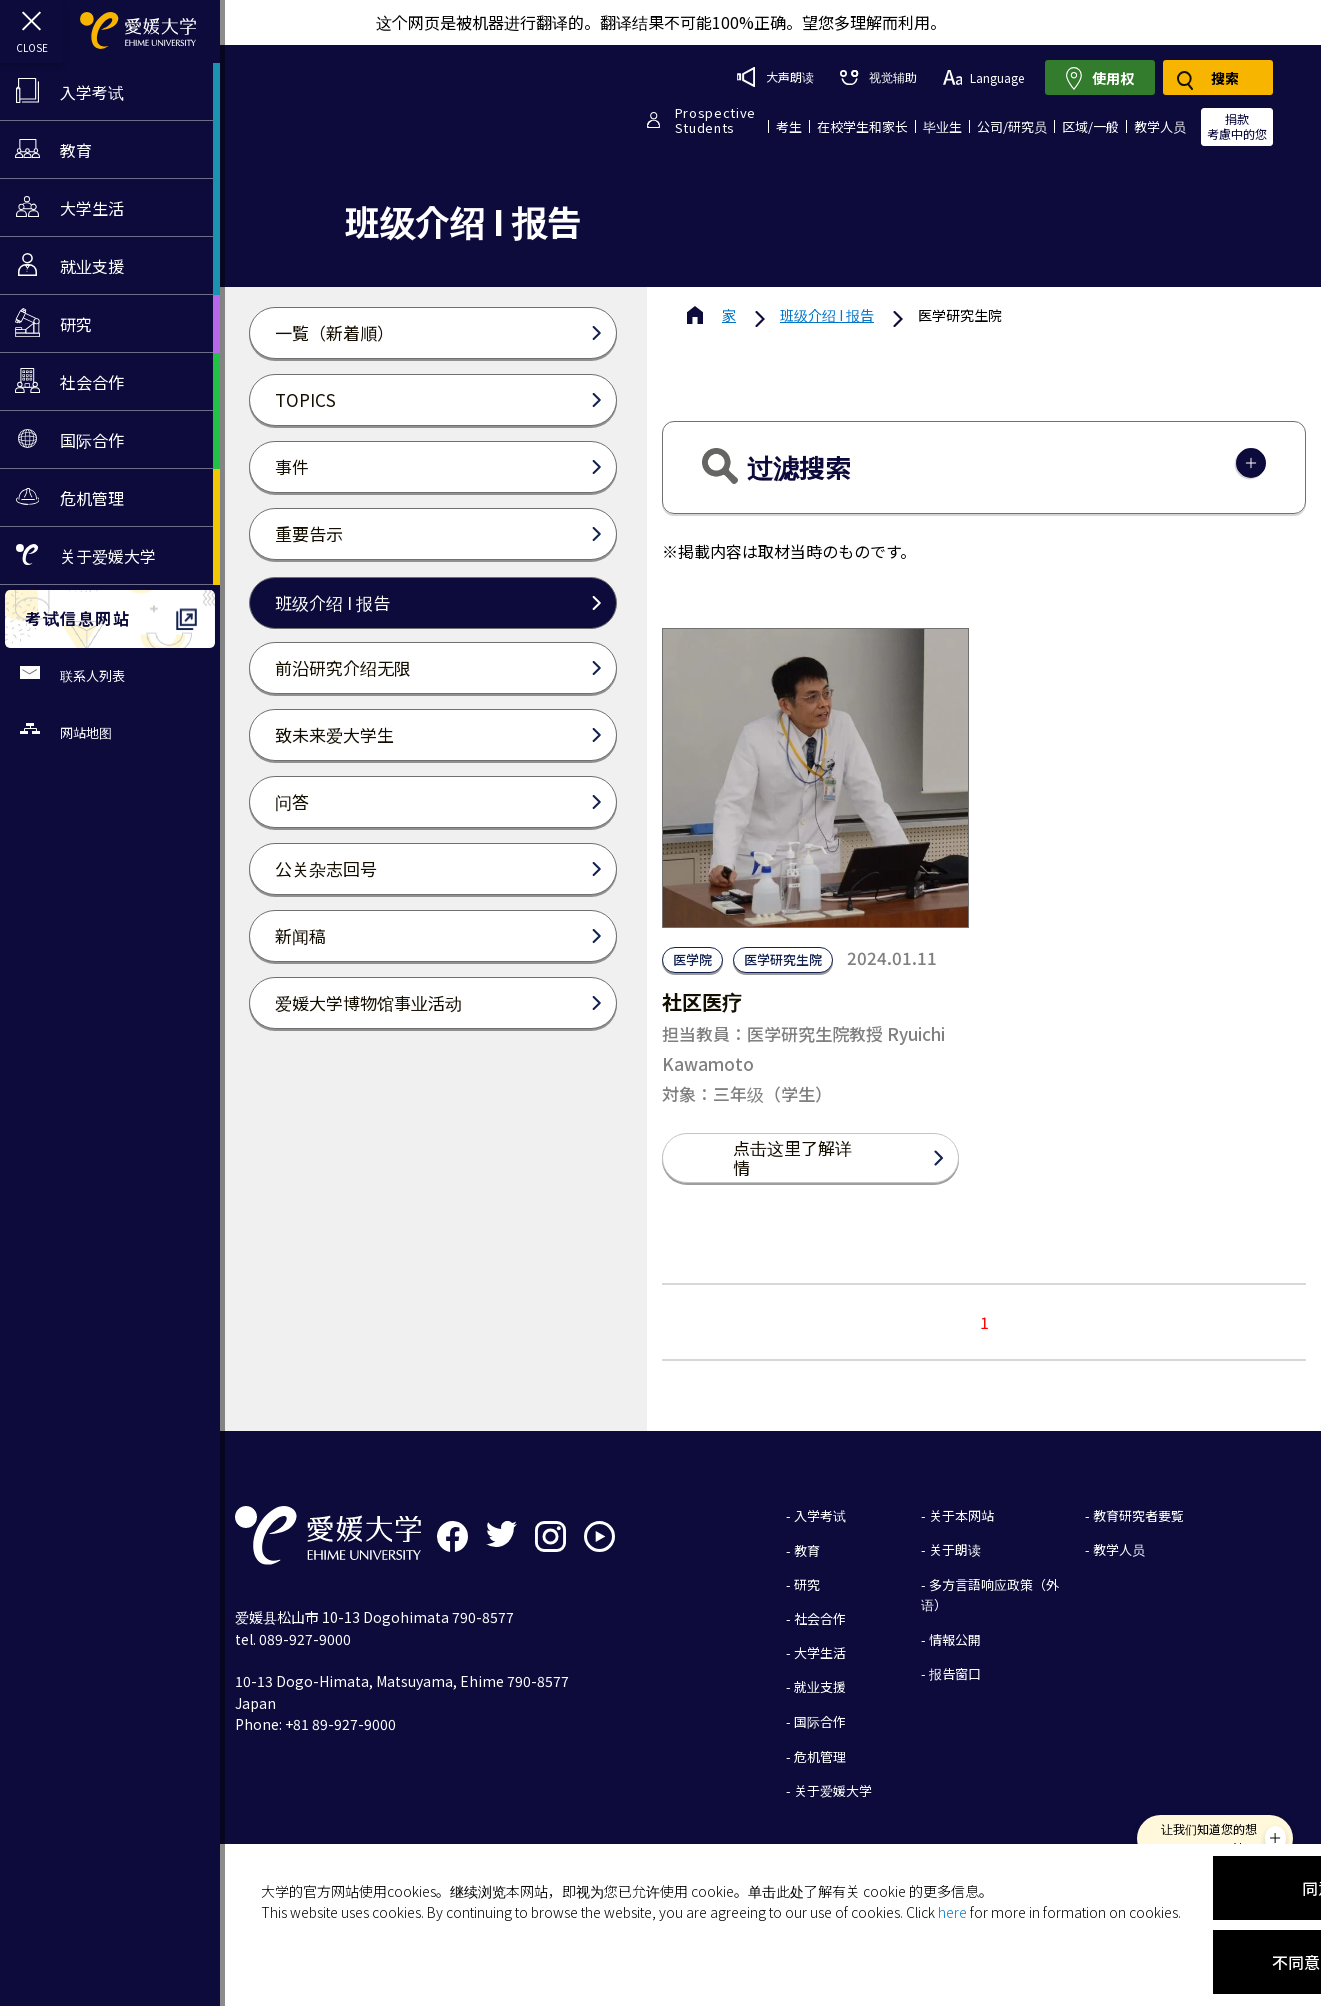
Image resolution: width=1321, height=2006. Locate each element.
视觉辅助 (878, 76)
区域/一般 (1090, 126)
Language (983, 77)
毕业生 (942, 126)
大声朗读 (775, 77)
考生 (789, 126)
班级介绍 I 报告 (827, 315)
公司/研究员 (1012, 126)
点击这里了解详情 (792, 1157)
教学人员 (1160, 126)
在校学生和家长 (862, 126)
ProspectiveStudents (715, 120)
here (952, 1912)
